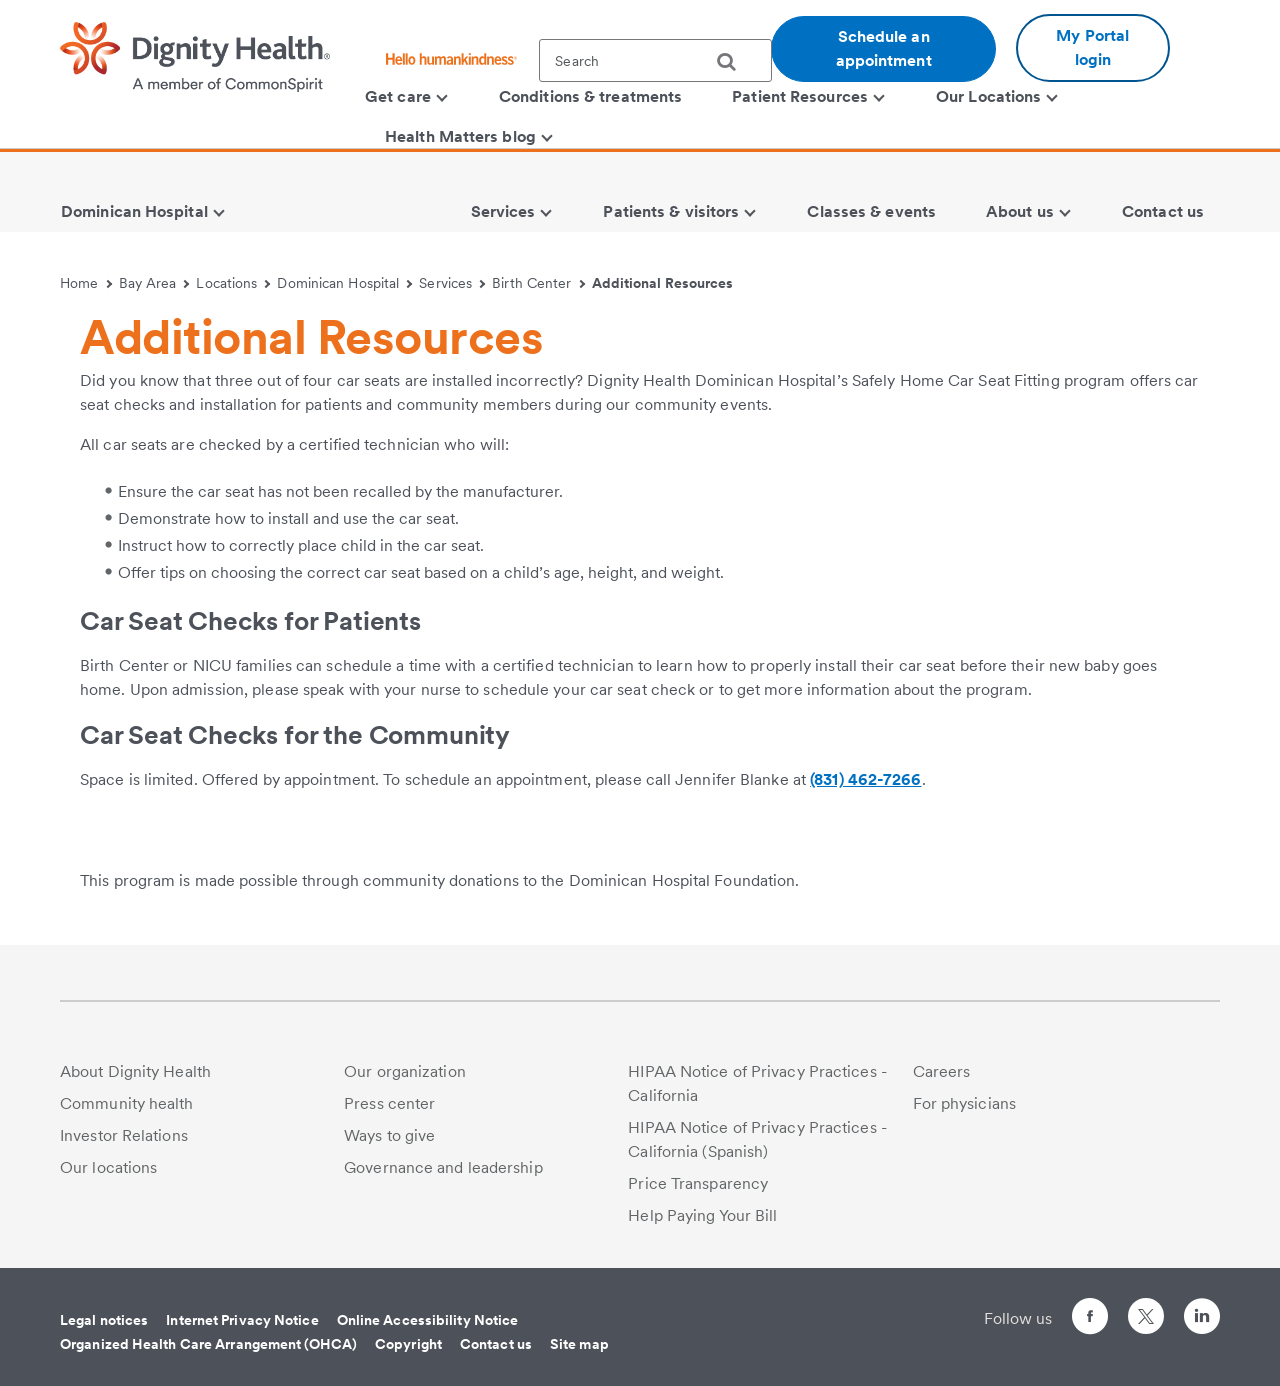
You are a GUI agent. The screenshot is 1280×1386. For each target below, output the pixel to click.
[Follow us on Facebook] (1090, 1319)
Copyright (408, 1344)
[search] (734, 62)
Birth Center (538, 283)
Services (452, 283)
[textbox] (655, 60)
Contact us (496, 1344)
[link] (519, 843)
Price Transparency (698, 1183)
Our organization (405, 1071)
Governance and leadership (443, 1167)
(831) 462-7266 (865, 779)
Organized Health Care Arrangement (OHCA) (208, 1344)
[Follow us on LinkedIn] (1202, 1319)
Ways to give (389, 1135)
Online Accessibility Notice (428, 1320)
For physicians (964, 1103)
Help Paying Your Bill (702, 1215)
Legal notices (104, 1320)
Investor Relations (124, 1135)
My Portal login (1092, 47)
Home (86, 283)
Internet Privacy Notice (242, 1320)
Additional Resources (663, 283)
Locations (233, 283)
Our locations (108, 1167)
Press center (389, 1103)
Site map (579, 1344)
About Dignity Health (135, 1071)
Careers (942, 1071)
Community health (127, 1103)
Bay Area (154, 283)
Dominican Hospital (344, 283)
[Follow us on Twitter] (1146, 1307)
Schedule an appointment (884, 48)
